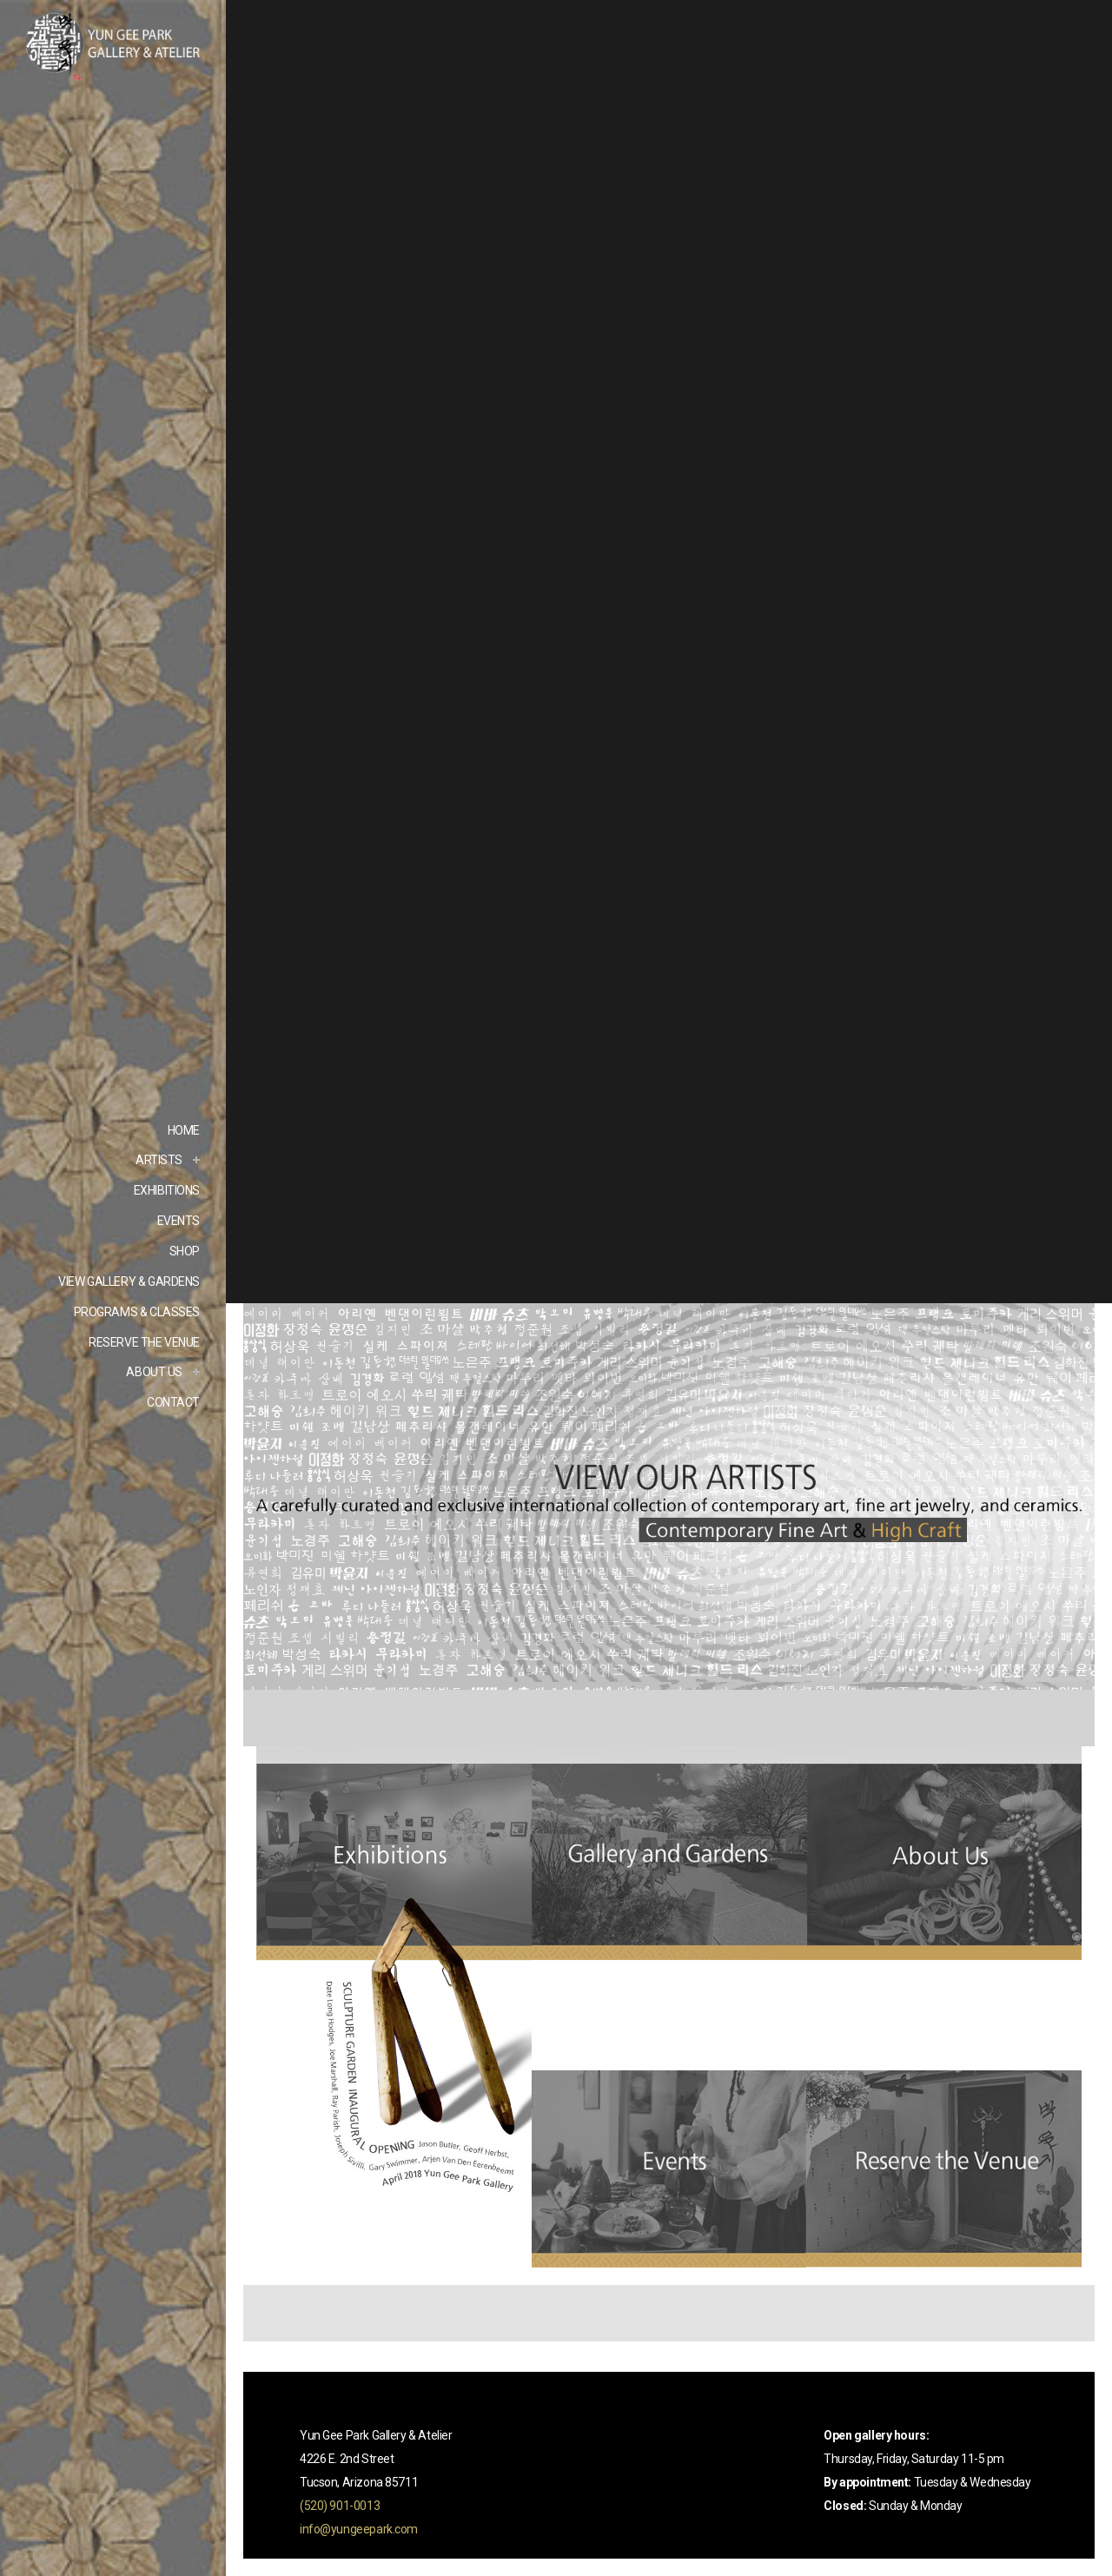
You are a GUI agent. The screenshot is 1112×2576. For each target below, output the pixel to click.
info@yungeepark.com (359, 2529)
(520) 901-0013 (340, 2506)
